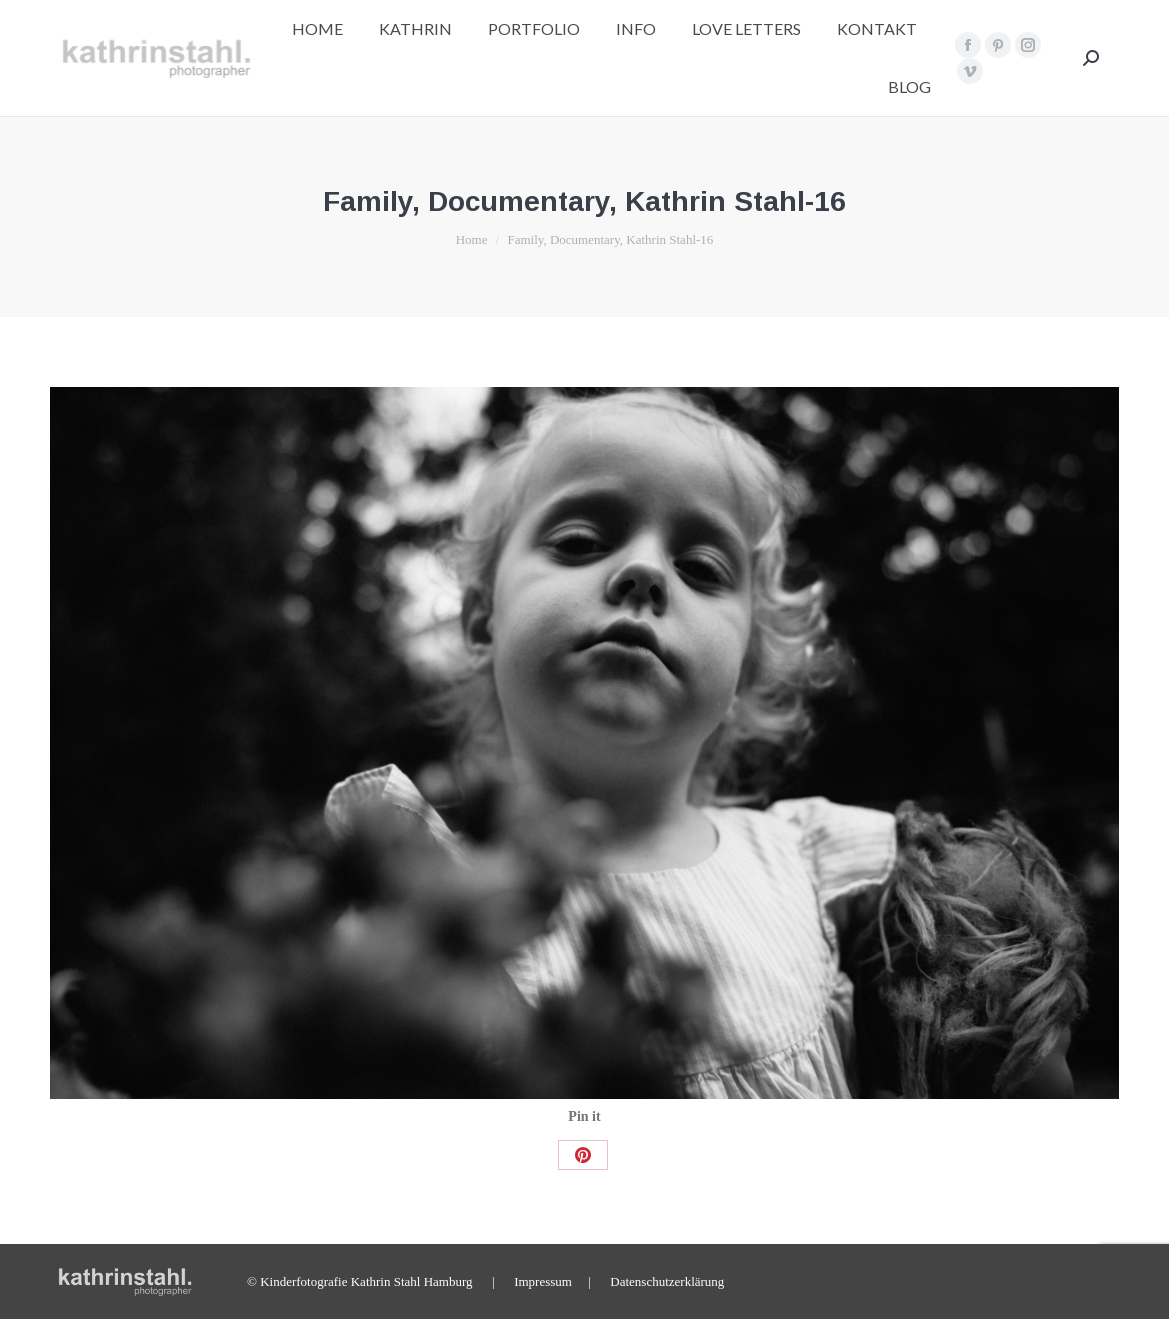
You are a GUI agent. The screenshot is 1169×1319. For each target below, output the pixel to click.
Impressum (543, 1281)
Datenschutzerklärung (667, 1281)
